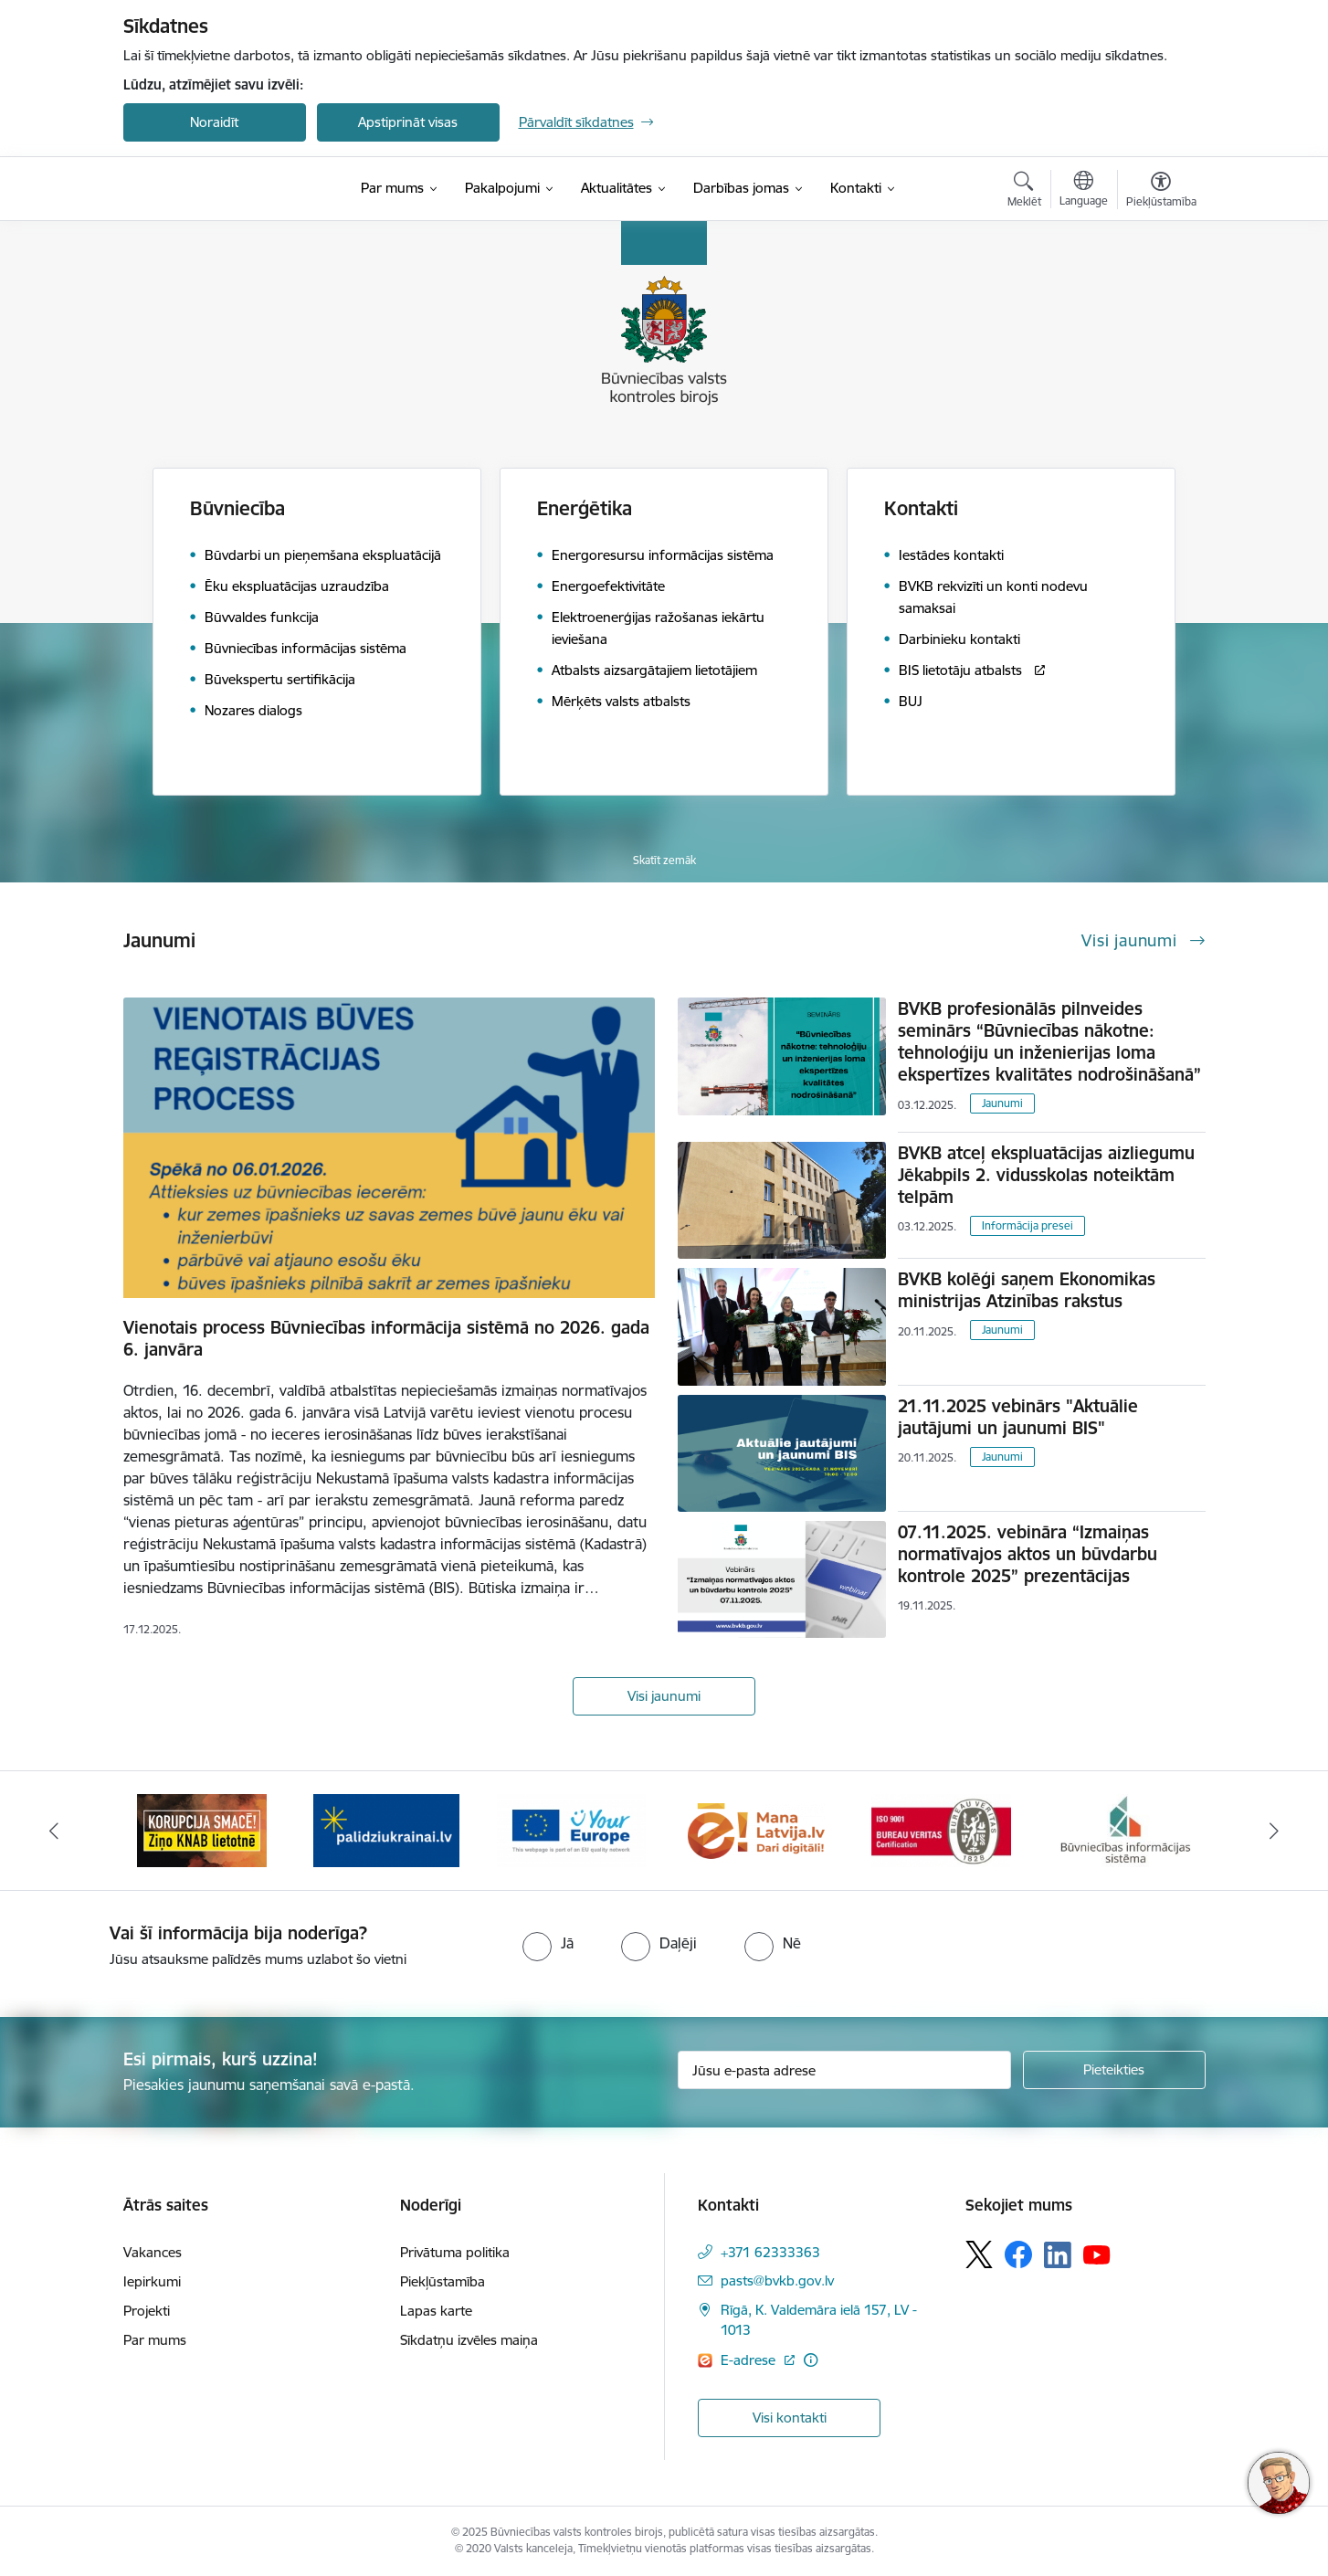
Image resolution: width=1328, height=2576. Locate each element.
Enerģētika (584, 508)
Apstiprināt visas (408, 122)
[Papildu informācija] (810, 2360)
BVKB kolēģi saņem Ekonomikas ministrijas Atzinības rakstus (1026, 1290)
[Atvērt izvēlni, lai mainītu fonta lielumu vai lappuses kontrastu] (1161, 192)
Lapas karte (436, 2310)
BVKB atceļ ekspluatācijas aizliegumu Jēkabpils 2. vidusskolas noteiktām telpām (1046, 1175)
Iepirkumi (152, 2281)
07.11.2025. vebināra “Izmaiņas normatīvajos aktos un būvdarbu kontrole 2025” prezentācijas (1027, 1554)
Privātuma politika (455, 2252)
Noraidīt (214, 122)
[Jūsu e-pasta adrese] (844, 2070)
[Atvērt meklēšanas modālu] (1024, 192)
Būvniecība (237, 508)
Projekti (146, 2310)
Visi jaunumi (664, 1696)
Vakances (152, 2252)
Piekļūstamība (442, 2281)
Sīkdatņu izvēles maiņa (469, 2340)
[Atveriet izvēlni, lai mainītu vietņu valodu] (1083, 191)
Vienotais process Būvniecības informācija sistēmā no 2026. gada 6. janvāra (386, 1338)
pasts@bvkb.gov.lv (777, 2280)
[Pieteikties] (1114, 2070)
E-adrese (750, 2360)
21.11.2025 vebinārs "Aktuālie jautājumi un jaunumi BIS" (1018, 1417)
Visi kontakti (790, 2417)
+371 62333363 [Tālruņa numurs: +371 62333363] (770, 2252)
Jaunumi (1002, 1103)
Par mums (154, 2340)
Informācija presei (1027, 1225)
